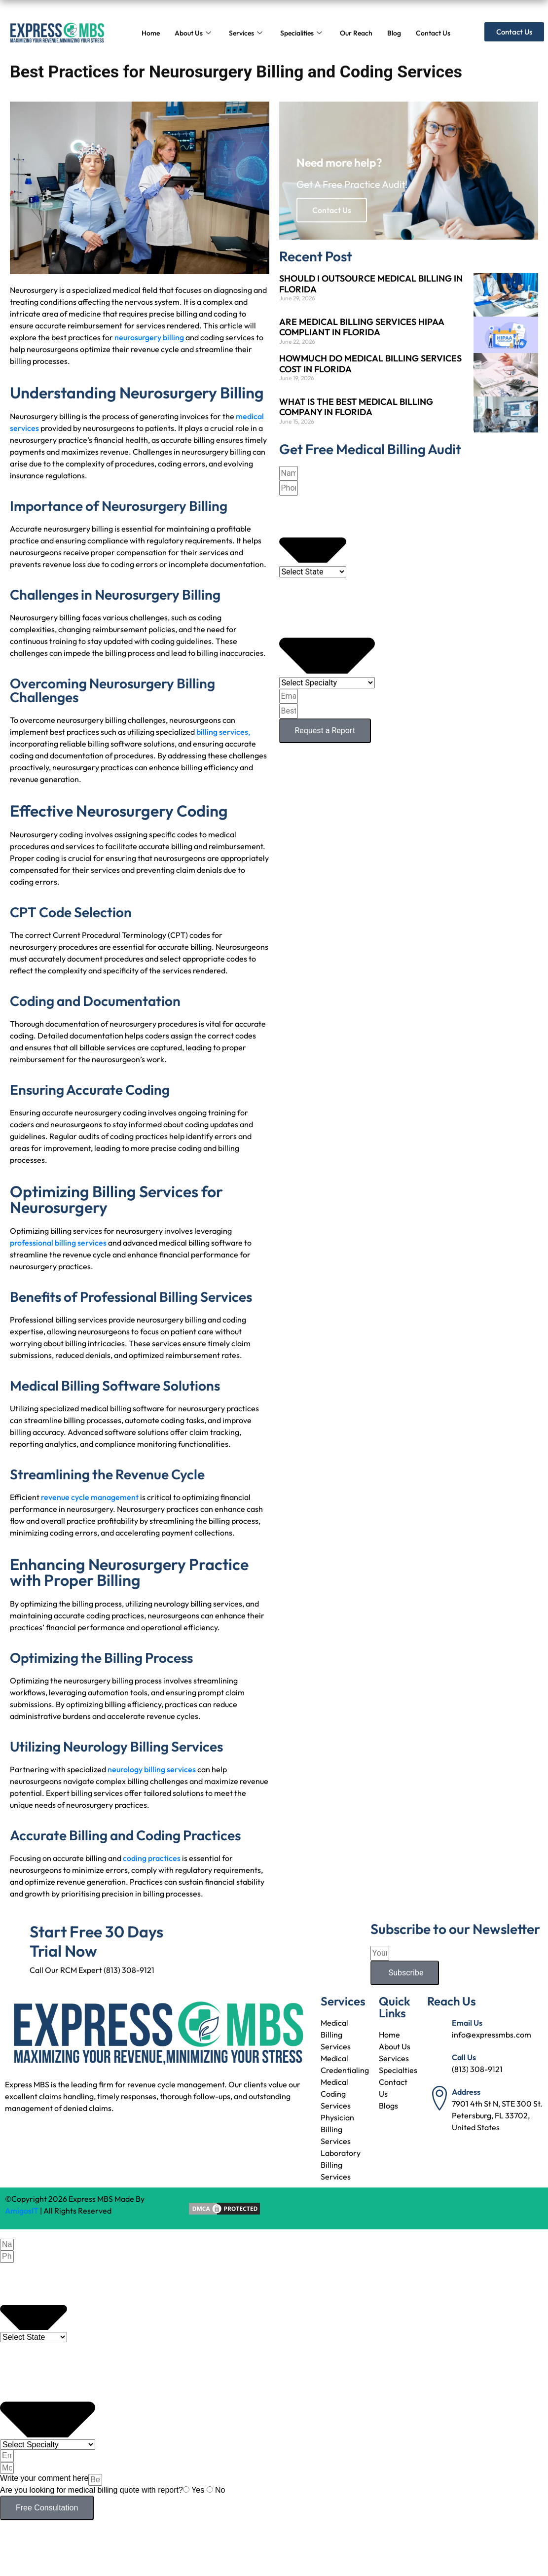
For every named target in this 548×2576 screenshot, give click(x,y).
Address (466, 2092)
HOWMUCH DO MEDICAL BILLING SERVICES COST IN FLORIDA (370, 364)
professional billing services (58, 1243)
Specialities (301, 33)
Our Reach (356, 33)
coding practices (152, 1858)
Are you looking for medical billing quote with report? (91, 2490)
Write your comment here (44, 2478)
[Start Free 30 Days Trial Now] (17, 1934)
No (220, 2490)
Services (245, 33)
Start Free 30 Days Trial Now (96, 1941)
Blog (394, 33)
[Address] (439, 2098)
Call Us (464, 2057)
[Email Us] (439, 2029)
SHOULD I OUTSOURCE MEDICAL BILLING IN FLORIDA (371, 284)
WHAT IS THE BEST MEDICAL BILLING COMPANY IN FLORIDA (356, 407)
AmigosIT (21, 2211)
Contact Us (433, 33)
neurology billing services (151, 1769)
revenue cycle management (90, 1497)
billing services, (223, 732)
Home (151, 33)
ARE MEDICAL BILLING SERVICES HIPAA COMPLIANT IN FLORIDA (361, 327)
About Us (193, 33)
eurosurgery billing (152, 337)
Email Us (467, 2023)
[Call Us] (439, 2063)
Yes (199, 2490)
